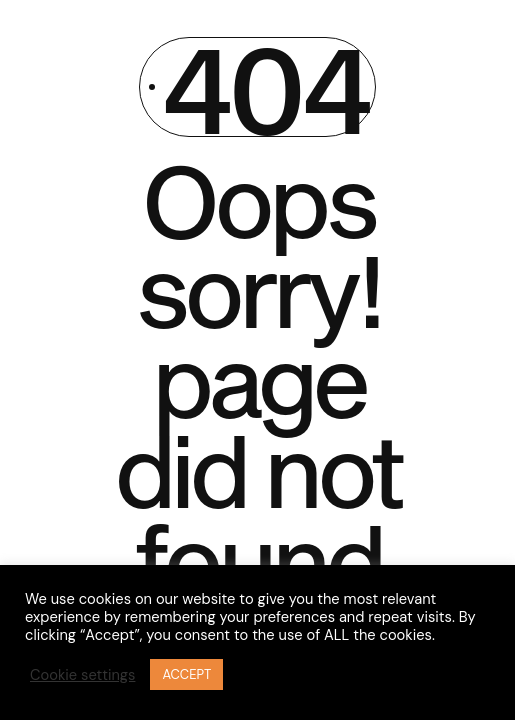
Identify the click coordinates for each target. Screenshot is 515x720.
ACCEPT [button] (186, 674)
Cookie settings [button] (82, 675)
